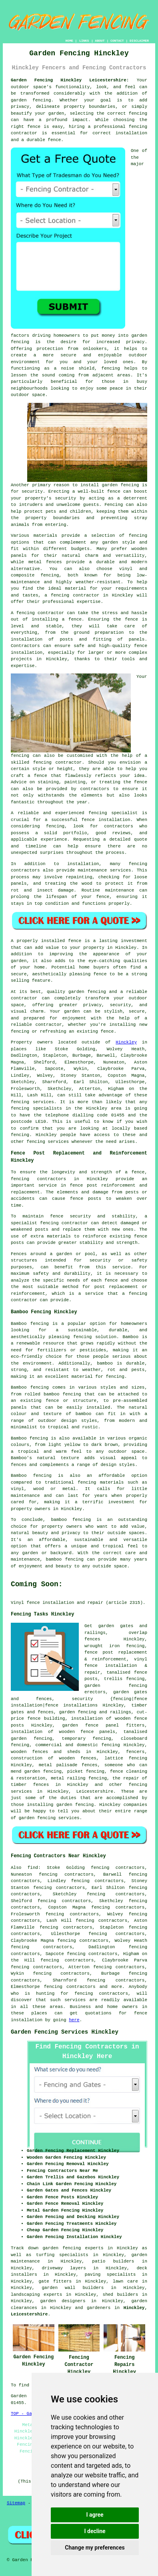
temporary (74, 1738)
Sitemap (16, 2503)
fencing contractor (64, 1223)
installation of (91, 1718)
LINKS (84, 40)
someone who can (125, 1765)
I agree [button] (94, 2514)
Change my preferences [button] (94, 2547)
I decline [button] (94, 2531)
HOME (69, 40)
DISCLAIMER (139, 40)
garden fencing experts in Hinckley (90, 2248)
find (33, 1867)
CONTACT (117, 40)
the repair (125, 1778)
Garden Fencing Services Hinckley (64, 2032)
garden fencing (115, 1685)
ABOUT (100, 40)
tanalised (118, 1672)
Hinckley (126, 1042)
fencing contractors (101, 1993)
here (74, 2020)
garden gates (130, 1692)
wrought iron (102, 1646)
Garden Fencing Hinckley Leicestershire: (70, 80)
